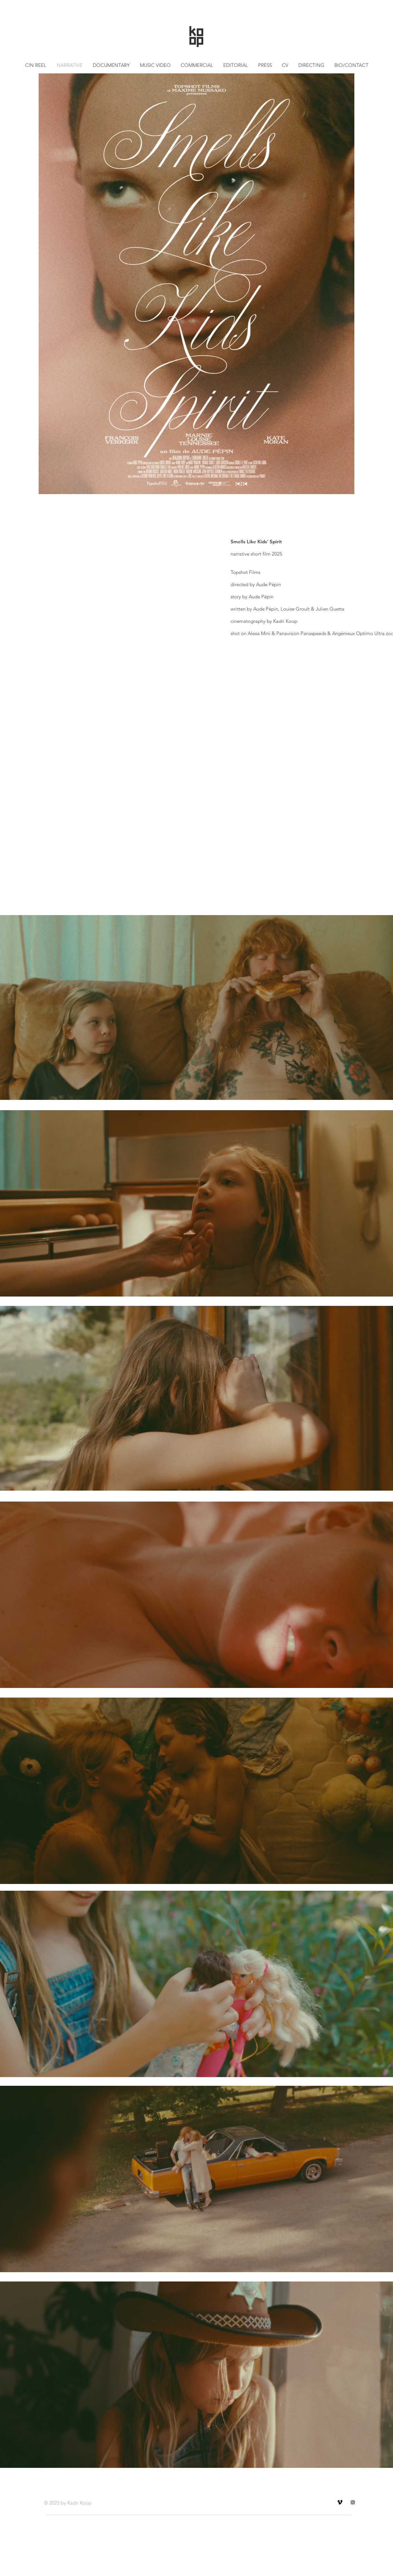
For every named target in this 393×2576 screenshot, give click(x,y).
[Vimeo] (340, 2502)
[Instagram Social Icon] (353, 2502)
